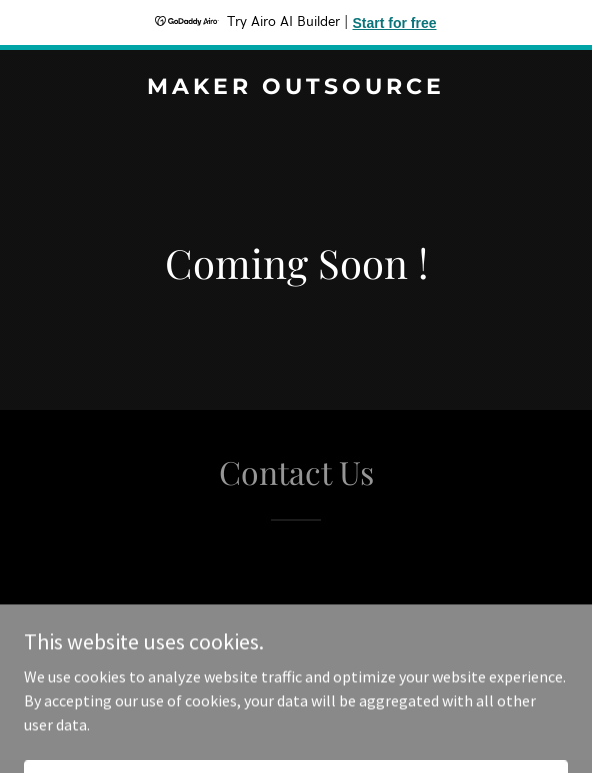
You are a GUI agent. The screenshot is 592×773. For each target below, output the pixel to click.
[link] (296, 88)
